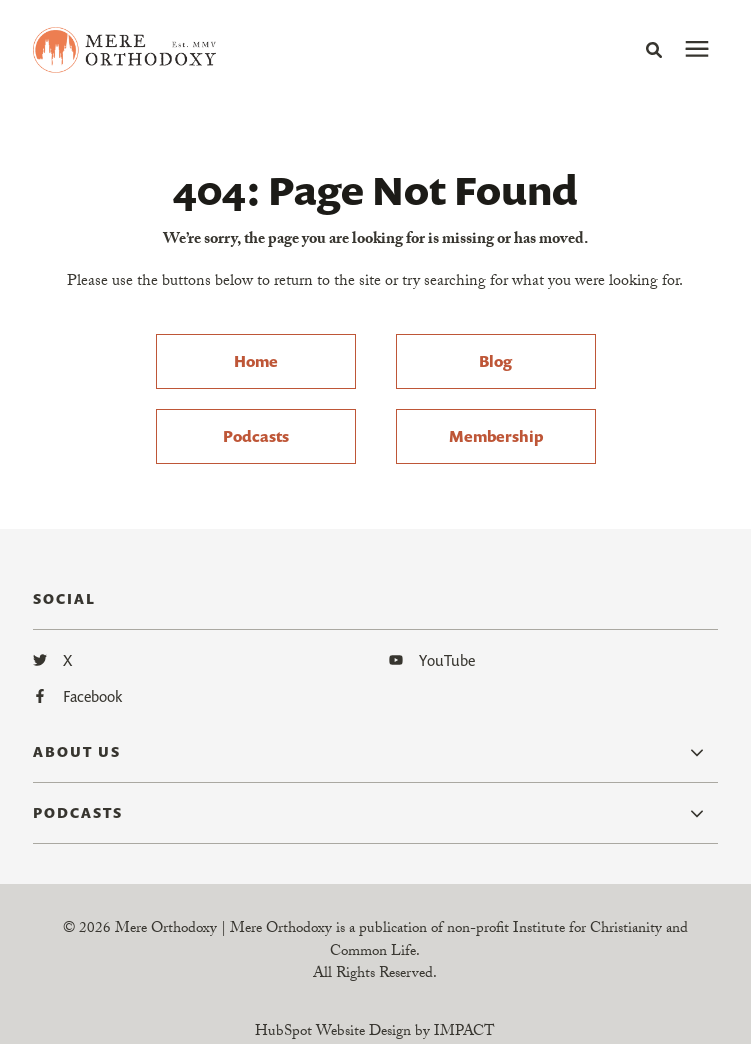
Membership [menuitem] (496, 436)
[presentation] (697, 50)
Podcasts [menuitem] (256, 436)
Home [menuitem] (256, 361)
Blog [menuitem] (495, 361)
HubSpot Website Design (333, 1033)
